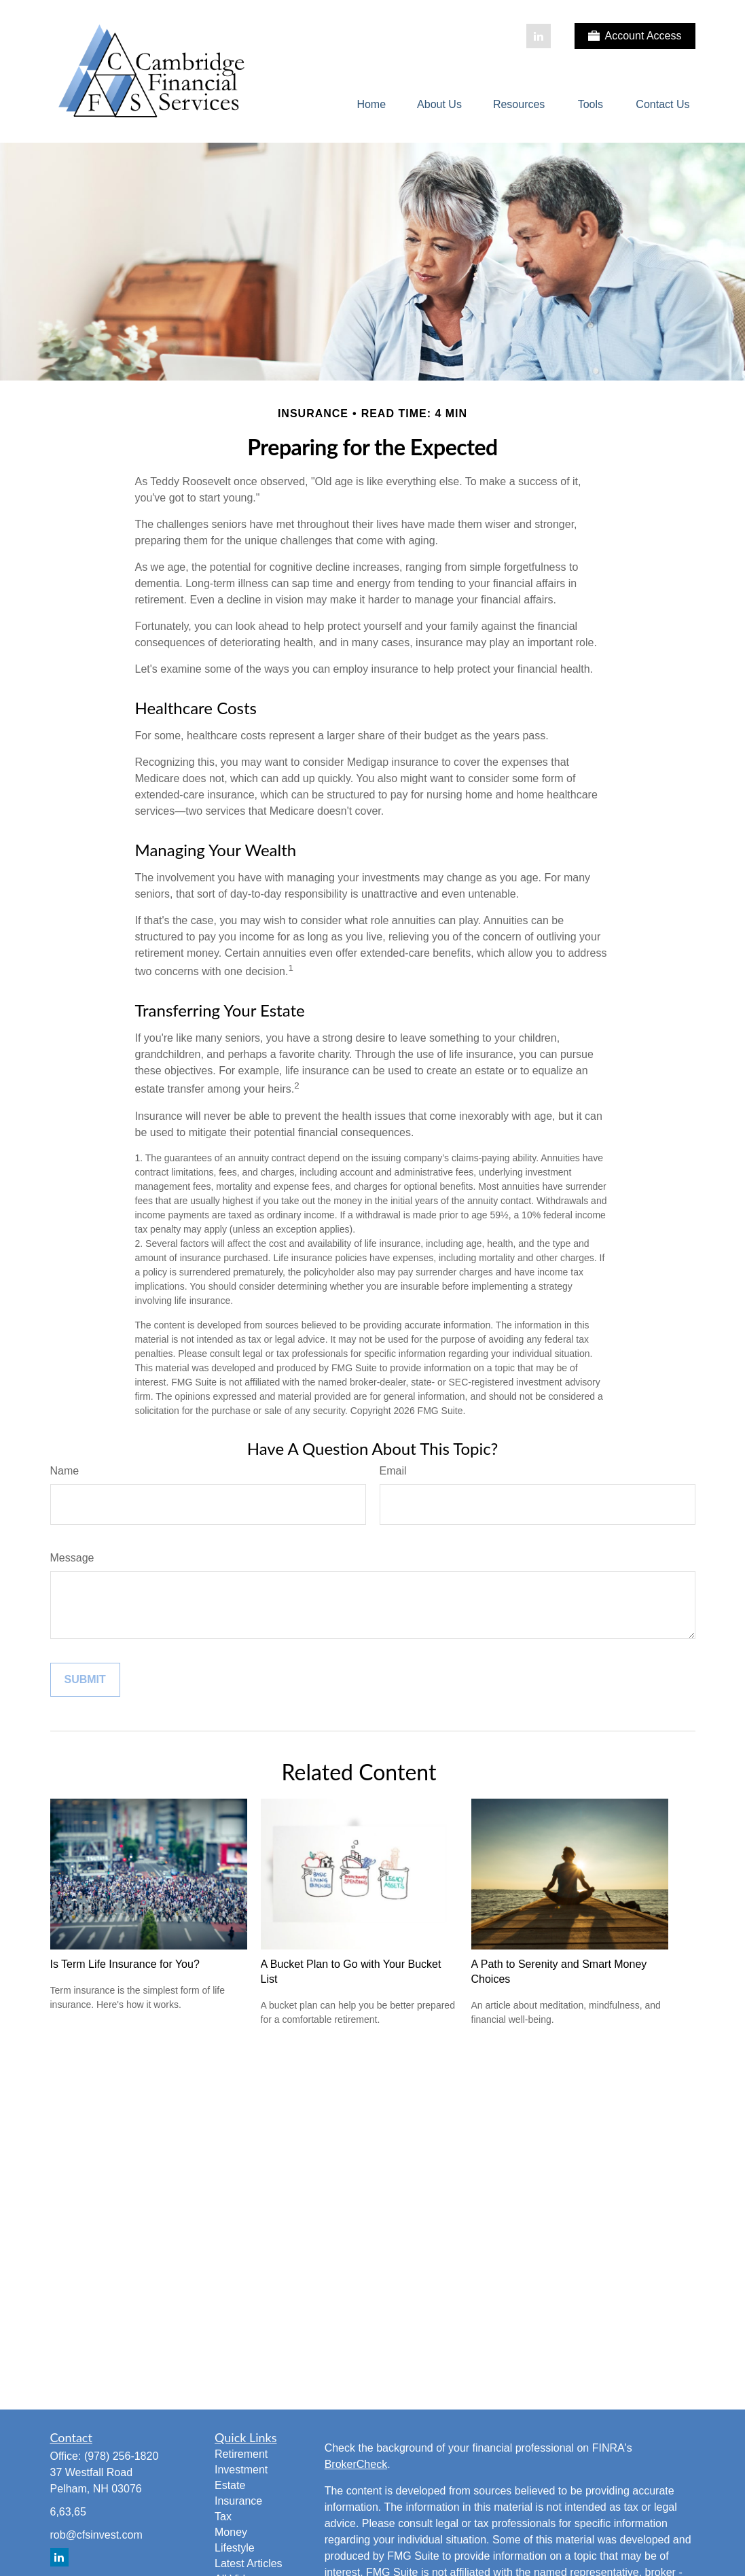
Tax (223, 2516)
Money (231, 2532)
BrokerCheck (356, 2464)
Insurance (238, 2501)
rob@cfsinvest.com (96, 2535)
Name (64, 1471)
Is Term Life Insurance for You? (125, 1964)
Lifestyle (235, 2548)
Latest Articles (249, 2563)
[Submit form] (85, 1680)
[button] (371, 105)
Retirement (241, 2454)
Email (393, 1471)
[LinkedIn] (538, 36)
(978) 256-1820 (121, 2456)
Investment (241, 2469)
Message (72, 1558)
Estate (230, 2485)
